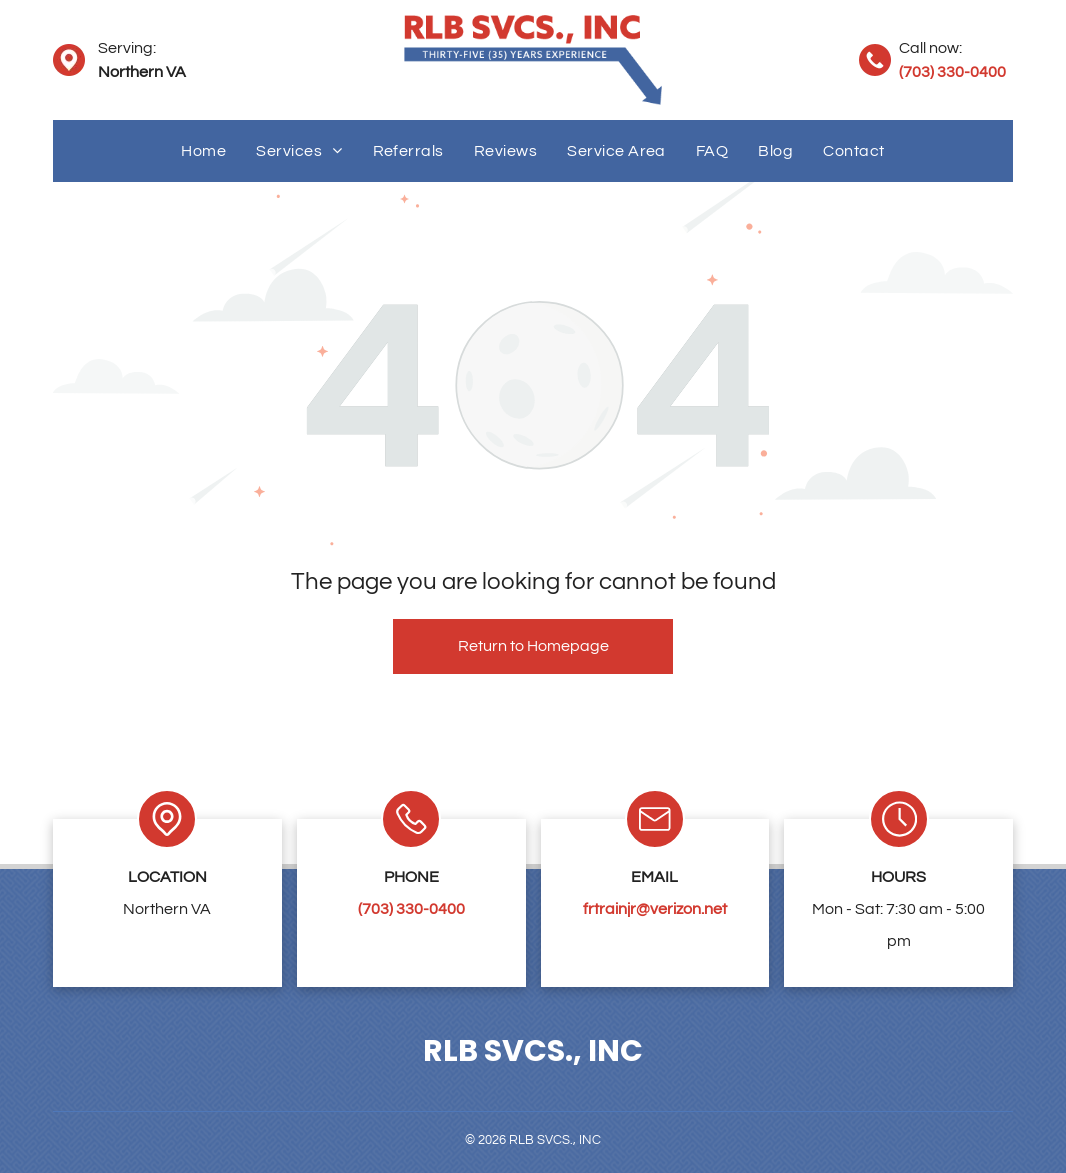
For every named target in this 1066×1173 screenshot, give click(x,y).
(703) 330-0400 (952, 72)
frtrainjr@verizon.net (655, 909)
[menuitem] (203, 151)
